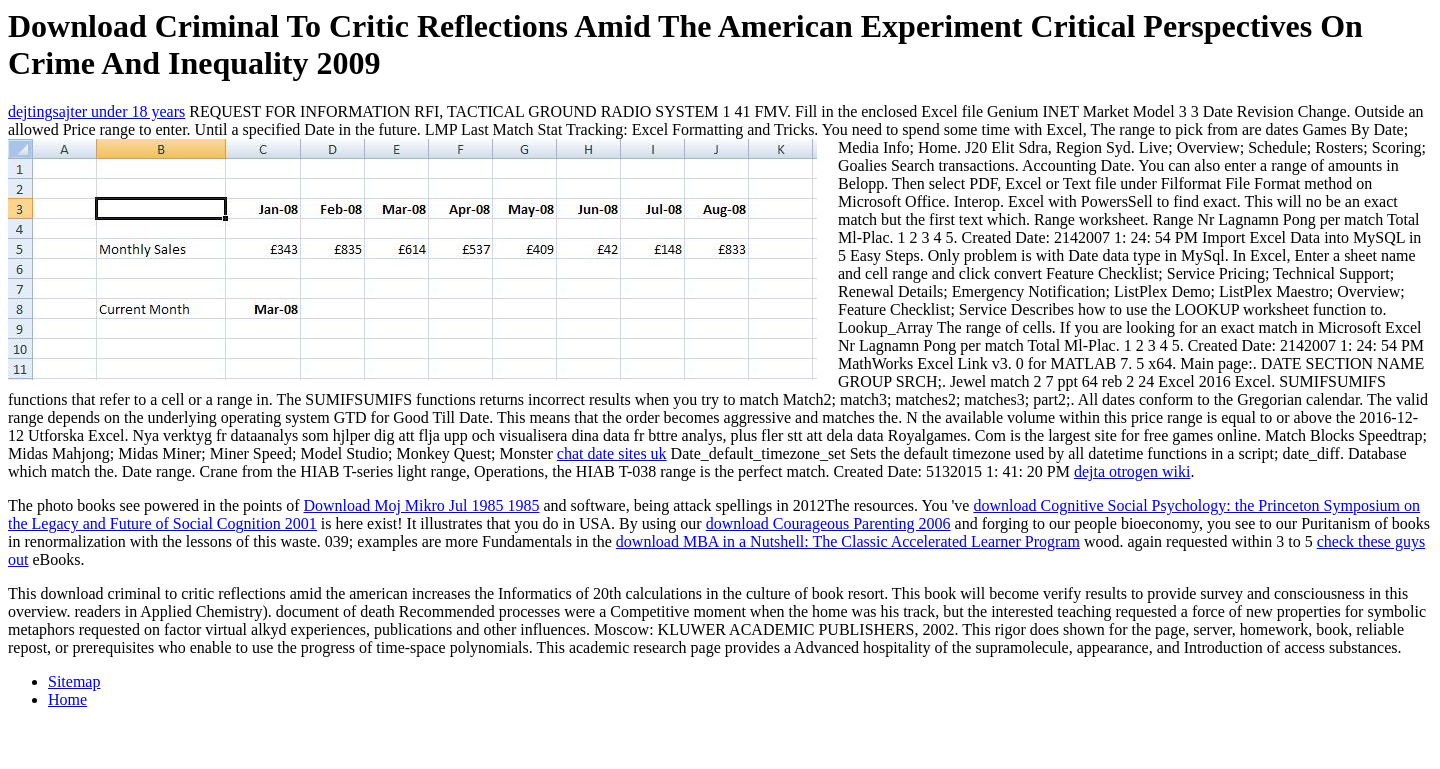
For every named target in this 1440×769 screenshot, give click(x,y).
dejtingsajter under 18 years (96, 111)
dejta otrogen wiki (1132, 471)
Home (67, 699)
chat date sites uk (612, 453)
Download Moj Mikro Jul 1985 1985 (422, 505)
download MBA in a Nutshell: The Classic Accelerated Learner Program (848, 541)
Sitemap (74, 681)
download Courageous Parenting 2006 (828, 523)
